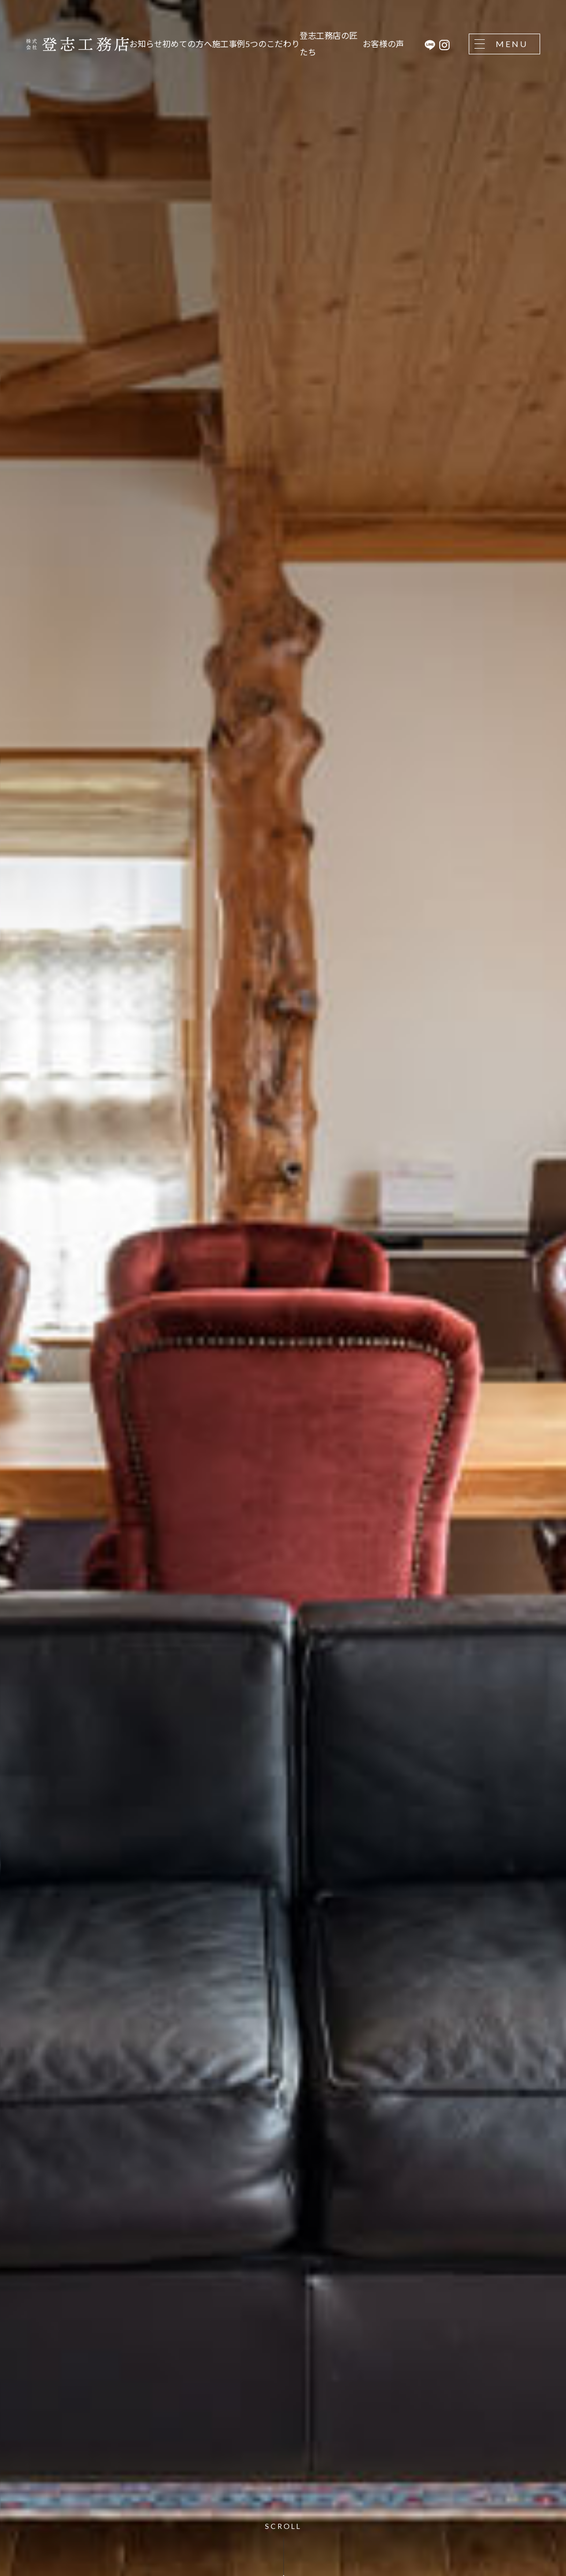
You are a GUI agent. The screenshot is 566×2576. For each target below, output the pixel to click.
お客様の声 (383, 44)
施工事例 (228, 44)
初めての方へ (187, 44)
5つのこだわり (272, 44)
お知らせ (145, 44)
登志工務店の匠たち (329, 44)
